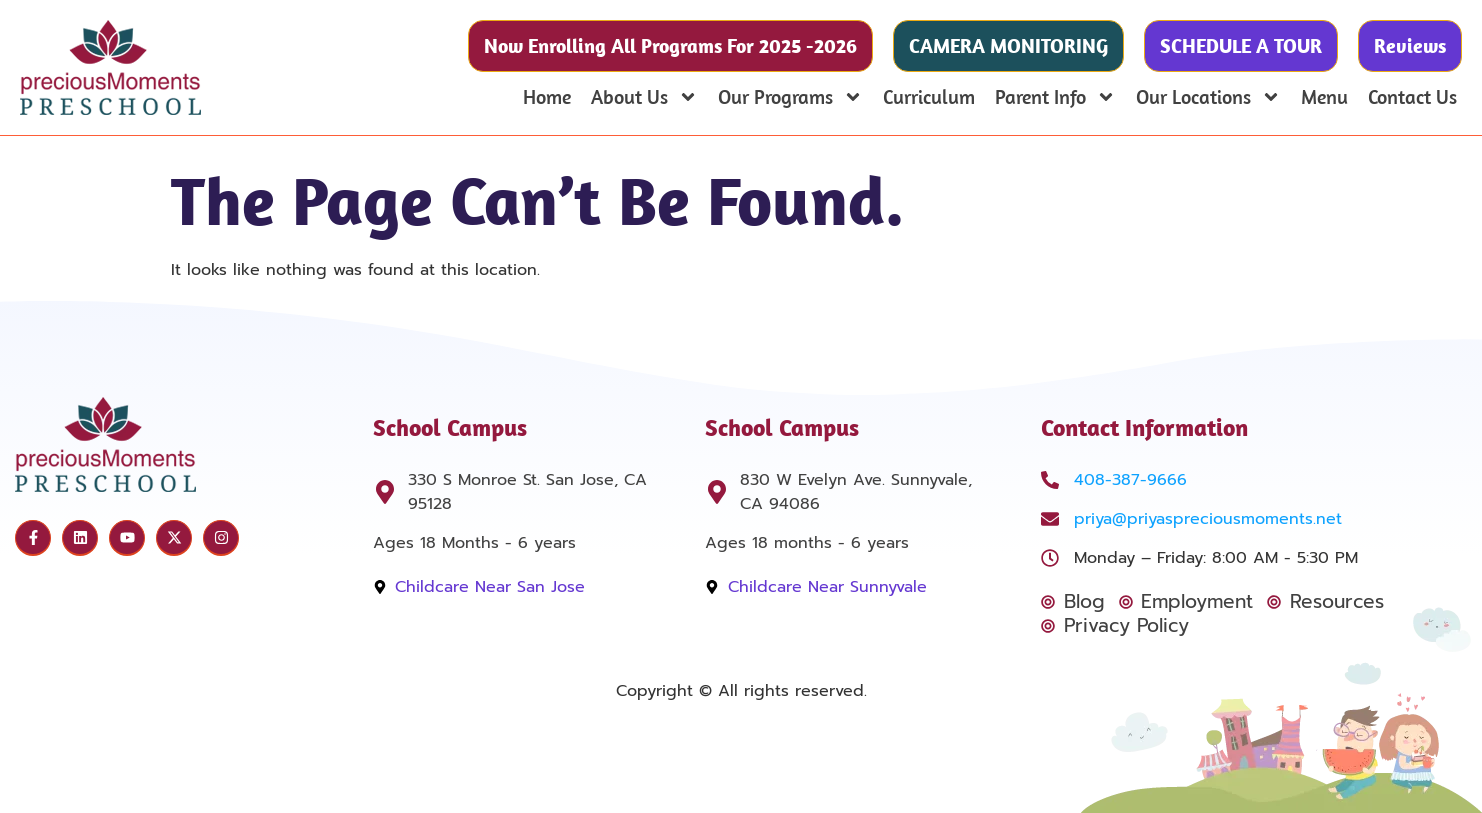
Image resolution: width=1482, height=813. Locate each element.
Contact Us (1412, 97)
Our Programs (790, 97)
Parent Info (1055, 97)
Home (547, 97)
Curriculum (929, 97)
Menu (1324, 97)
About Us (644, 97)
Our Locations (1208, 97)
